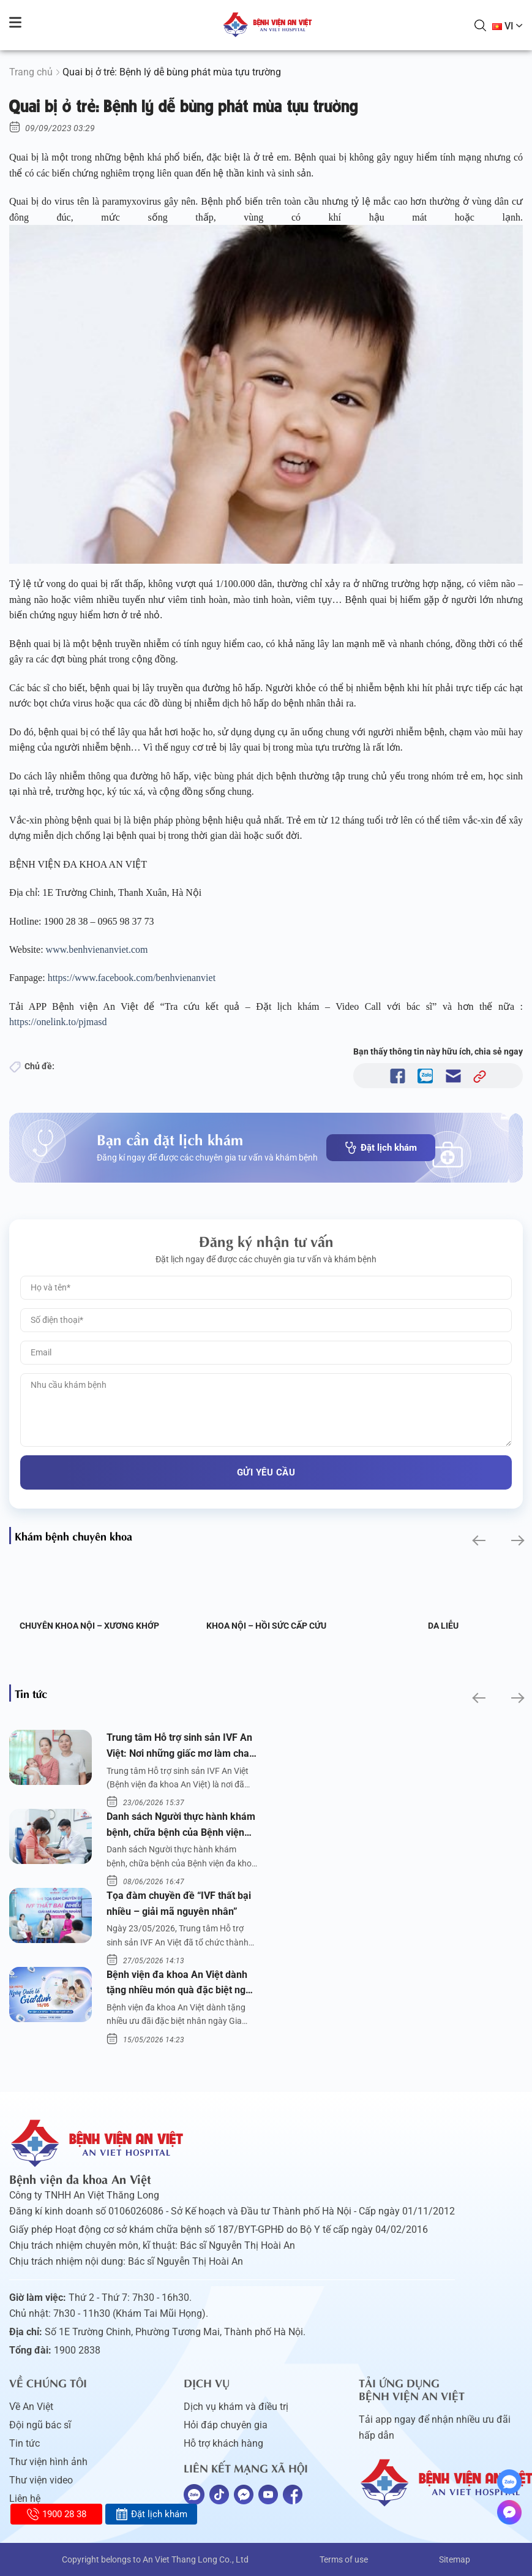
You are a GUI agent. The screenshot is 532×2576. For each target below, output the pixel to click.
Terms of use (344, 2559)
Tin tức (24, 2443)
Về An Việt (31, 2406)
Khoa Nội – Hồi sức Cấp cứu (266, 1626)
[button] (478, 1541)
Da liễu (443, 1626)
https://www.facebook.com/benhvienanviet (133, 977)
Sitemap (454, 2559)
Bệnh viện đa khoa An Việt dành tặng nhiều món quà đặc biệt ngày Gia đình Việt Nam (181, 1983)
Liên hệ (24, 2498)
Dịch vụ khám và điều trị (236, 2406)
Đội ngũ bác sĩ (40, 2425)
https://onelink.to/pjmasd (59, 1022)
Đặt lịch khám (381, 1148)
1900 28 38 (56, 2514)
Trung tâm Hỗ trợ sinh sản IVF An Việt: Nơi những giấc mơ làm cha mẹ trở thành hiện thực (179, 1746)
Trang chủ (31, 72)
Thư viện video (41, 2480)
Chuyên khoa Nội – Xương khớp (89, 1626)
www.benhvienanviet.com (98, 949)
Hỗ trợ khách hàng (223, 2443)
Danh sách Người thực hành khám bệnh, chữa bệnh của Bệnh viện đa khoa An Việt (181, 1825)
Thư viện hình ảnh (48, 2462)
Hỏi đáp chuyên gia (226, 2425)
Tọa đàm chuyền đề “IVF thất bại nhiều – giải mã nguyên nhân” (179, 1903)
